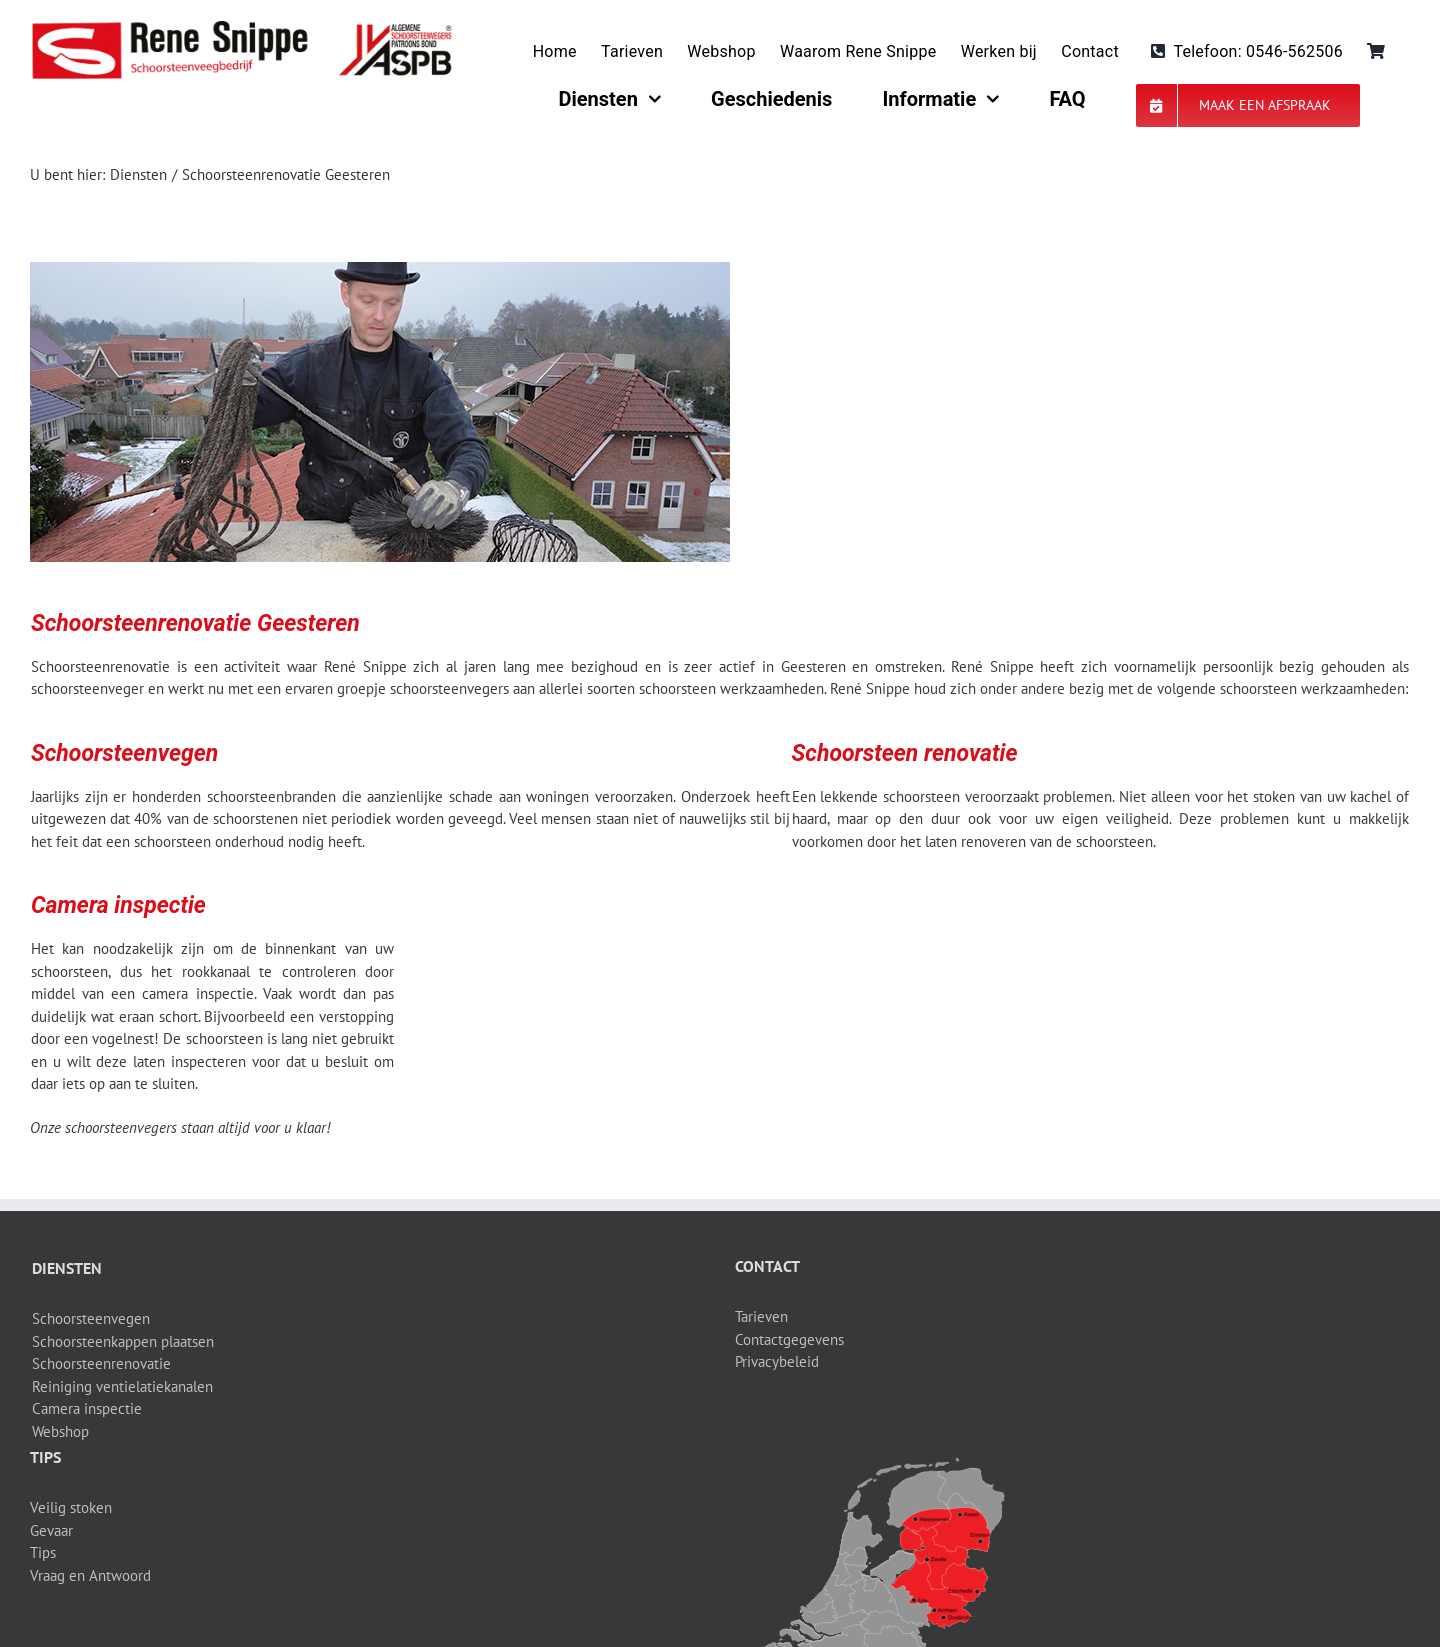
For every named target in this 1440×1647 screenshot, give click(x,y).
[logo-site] (241, 27)
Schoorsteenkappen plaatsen (123, 1341)
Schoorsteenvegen (91, 1318)
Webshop (60, 1431)
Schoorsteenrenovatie (101, 1363)
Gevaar (51, 1530)
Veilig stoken (71, 1507)
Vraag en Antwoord (90, 1575)
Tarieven (761, 1316)
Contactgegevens (789, 1339)
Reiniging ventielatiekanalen (122, 1386)
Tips (43, 1552)
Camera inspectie (87, 1408)
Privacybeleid (777, 1361)
